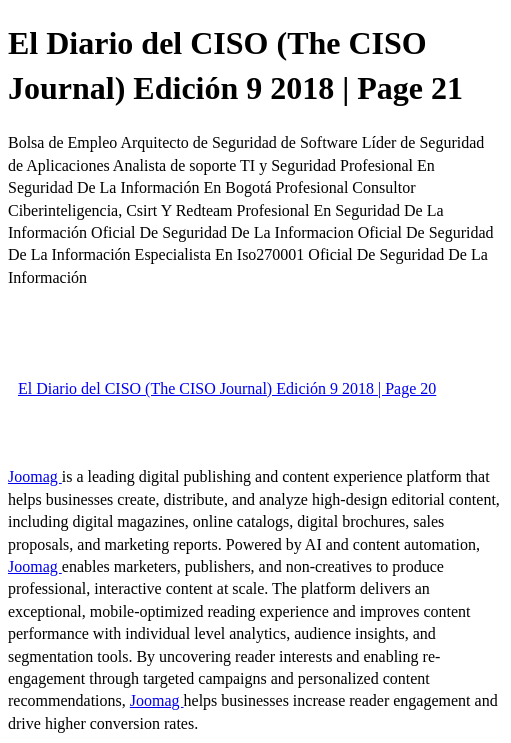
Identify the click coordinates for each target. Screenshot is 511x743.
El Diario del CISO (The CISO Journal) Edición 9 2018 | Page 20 (227, 388)
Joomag (35, 476)
